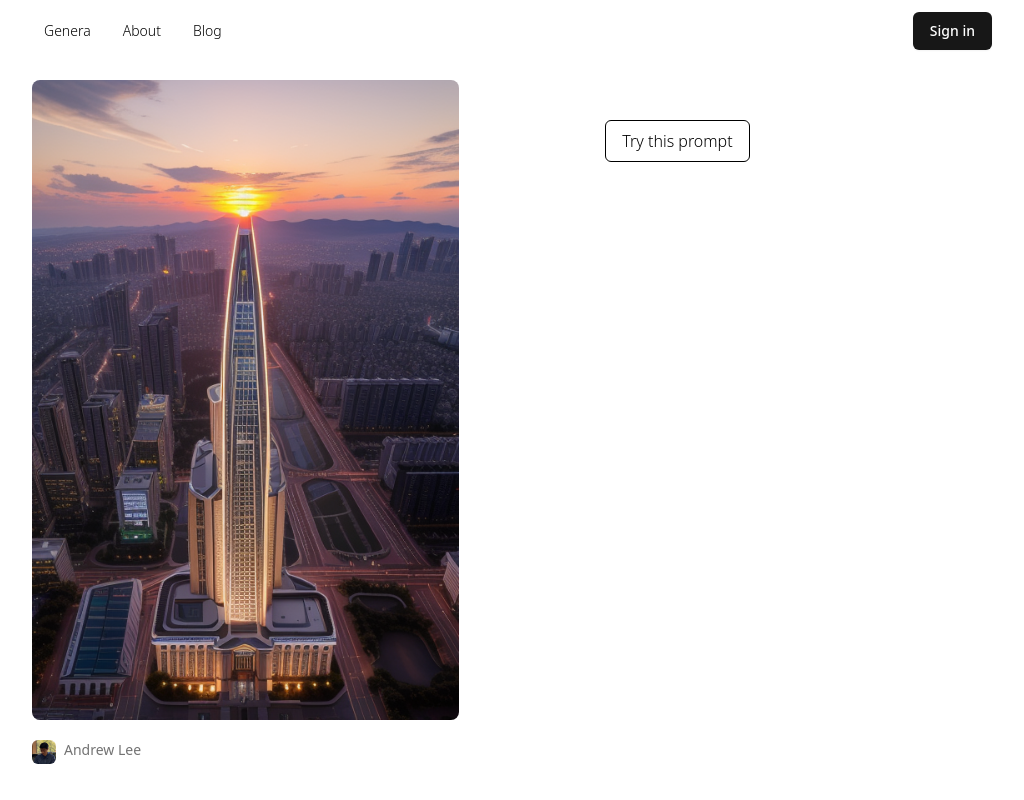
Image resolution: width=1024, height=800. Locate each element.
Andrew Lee (102, 749)
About (142, 30)
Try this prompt (677, 141)
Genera (67, 30)
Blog (207, 30)
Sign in (952, 30)
